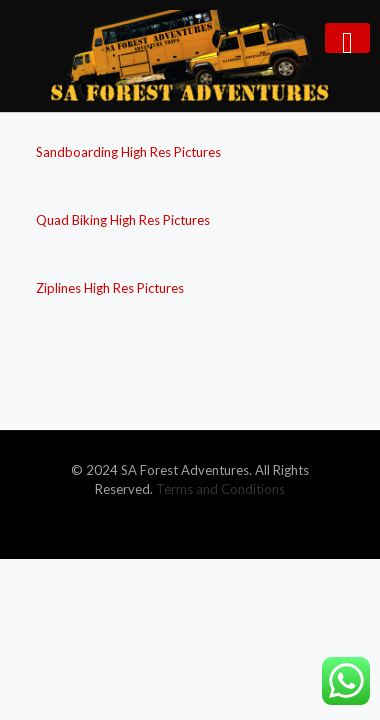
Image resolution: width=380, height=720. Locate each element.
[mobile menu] (347, 38)
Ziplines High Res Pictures (110, 288)
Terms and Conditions (220, 489)
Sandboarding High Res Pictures (128, 152)
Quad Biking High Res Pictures (123, 220)
